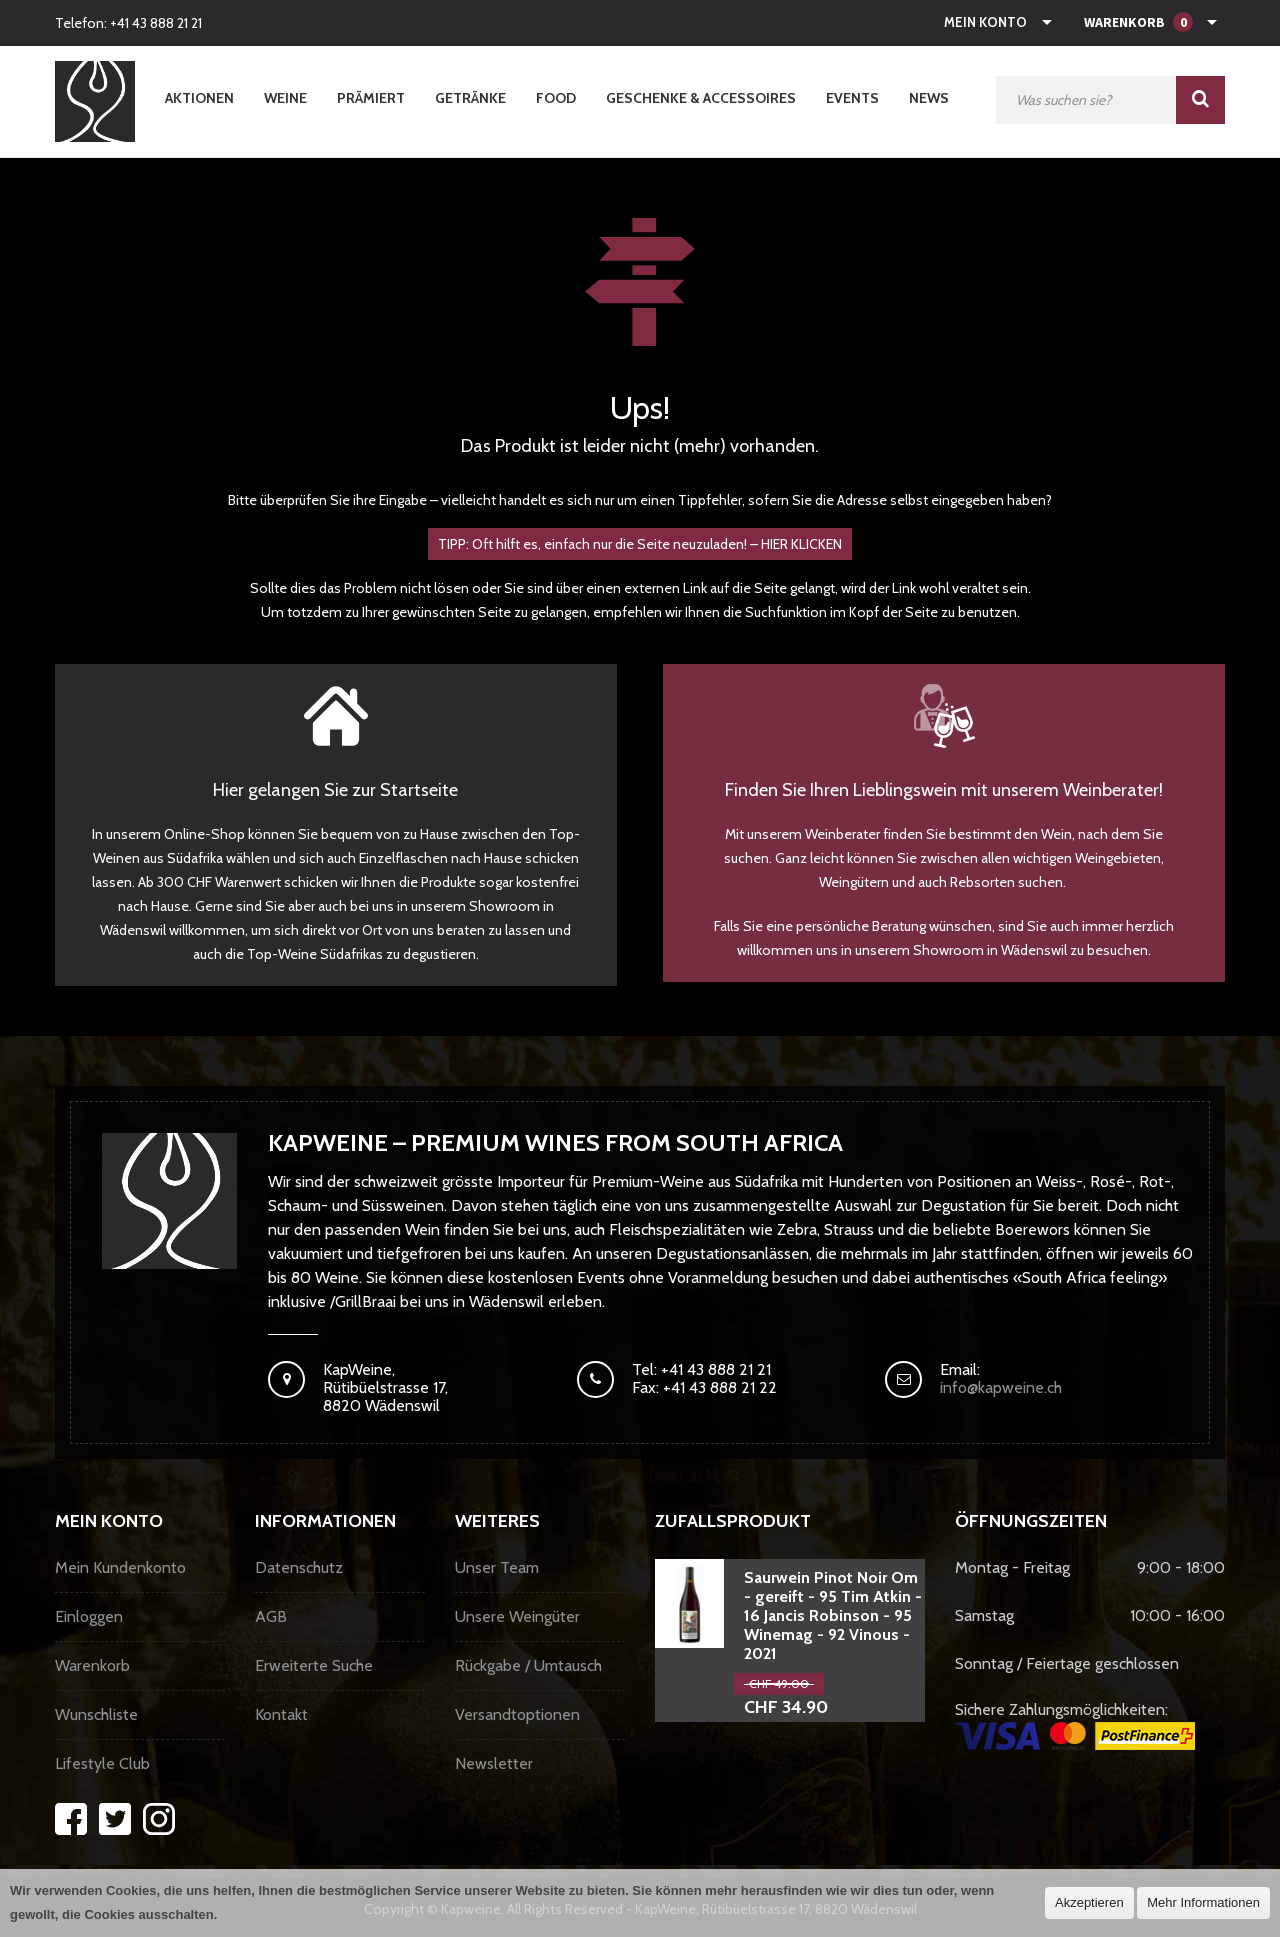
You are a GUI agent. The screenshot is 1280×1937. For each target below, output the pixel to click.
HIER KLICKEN (801, 544)
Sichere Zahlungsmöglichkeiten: (1075, 1725)
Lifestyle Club (102, 1763)
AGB (271, 1616)
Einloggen (89, 1616)
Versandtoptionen (517, 1714)
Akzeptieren (1089, 1902)
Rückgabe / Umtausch (528, 1665)
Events (852, 98)
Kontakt (281, 1714)
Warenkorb (92, 1665)
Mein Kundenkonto (120, 1567)
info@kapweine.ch (1001, 1387)
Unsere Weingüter (517, 1616)
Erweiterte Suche (314, 1665)
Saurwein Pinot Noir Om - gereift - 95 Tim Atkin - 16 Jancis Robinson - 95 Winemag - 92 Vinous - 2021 (833, 1615)
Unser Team (497, 1567)
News (929, 98)
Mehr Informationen (1203, 1902)
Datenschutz (299, 1567)
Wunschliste (96, 1714)
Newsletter (494, 1763)
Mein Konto (985, 22)
